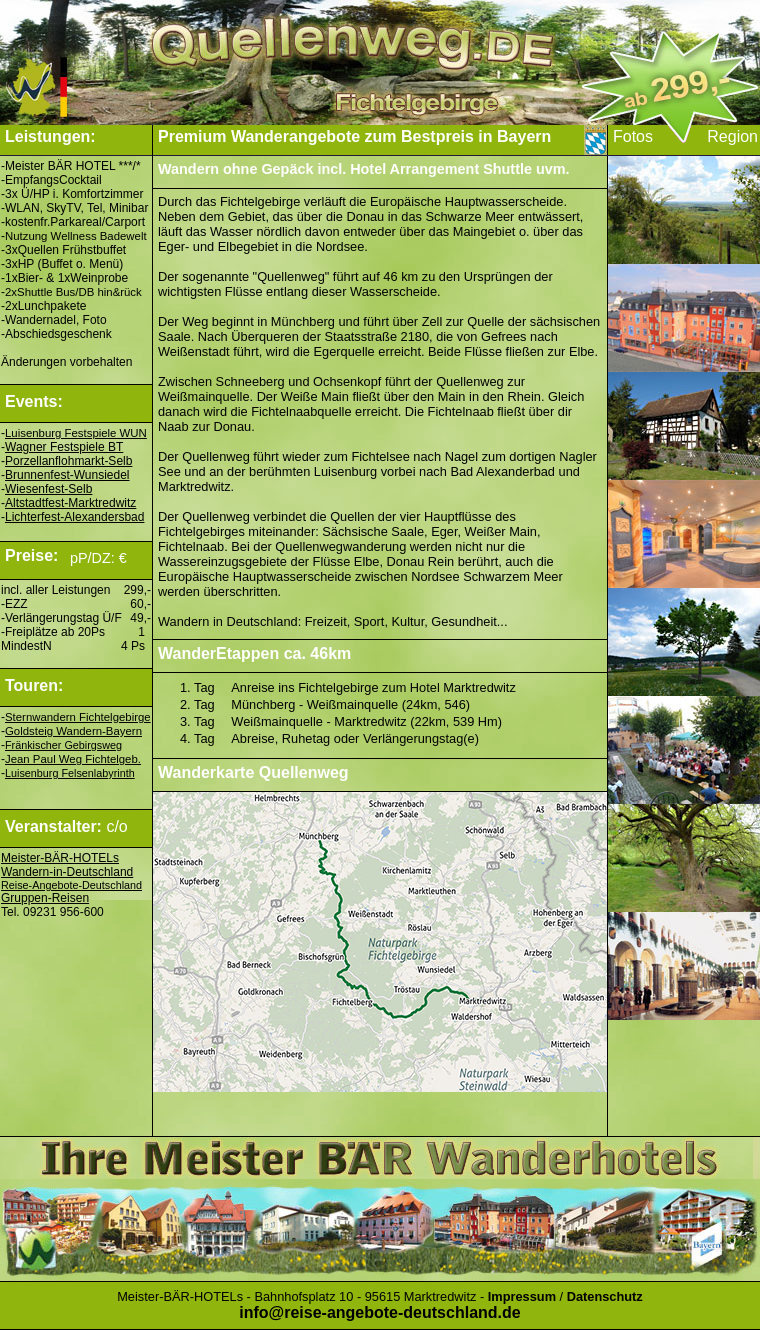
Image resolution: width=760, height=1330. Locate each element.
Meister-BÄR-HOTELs (60, 858)
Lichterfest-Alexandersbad (74, 517)
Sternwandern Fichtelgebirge (78, 717)
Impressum (522, 1296)
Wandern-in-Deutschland (67, 872)
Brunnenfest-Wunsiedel (67, 475)
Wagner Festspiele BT (64, 447)
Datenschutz (605, 1296)
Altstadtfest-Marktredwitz (70, 503)
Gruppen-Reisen (45, 898)
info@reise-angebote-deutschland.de (379, 1312)
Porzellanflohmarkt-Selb (68, 461)
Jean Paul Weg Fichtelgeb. (73, 759)
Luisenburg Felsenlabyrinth (70, 773)
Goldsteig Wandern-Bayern (73, 731)
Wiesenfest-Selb (48, 489)
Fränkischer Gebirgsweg (63, 745)
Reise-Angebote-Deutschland (71, 885)
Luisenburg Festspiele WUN (76, 433)
